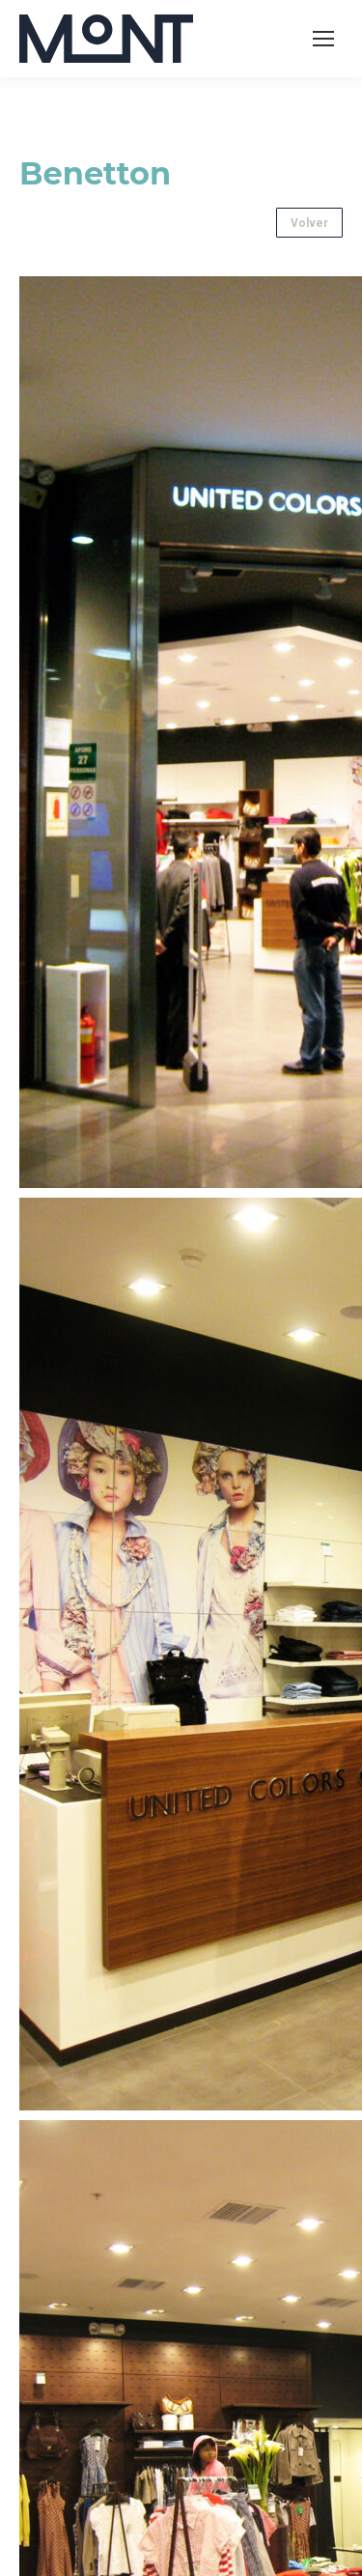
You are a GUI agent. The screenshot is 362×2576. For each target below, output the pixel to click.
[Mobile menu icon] (323, 38)
